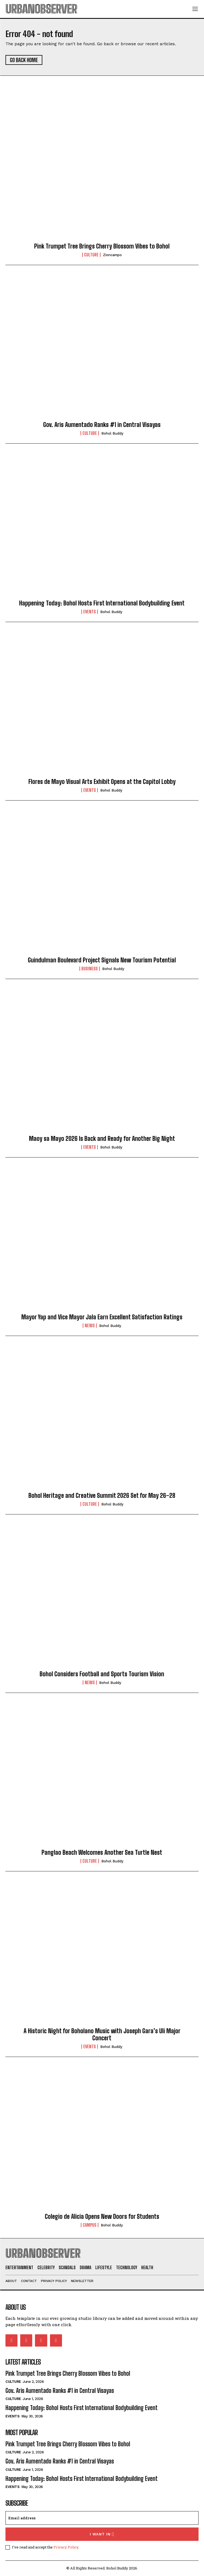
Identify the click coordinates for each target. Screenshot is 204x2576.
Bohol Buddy (112, 433)
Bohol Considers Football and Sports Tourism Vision (102, 1674)
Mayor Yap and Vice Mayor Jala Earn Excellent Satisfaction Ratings (101, 1317)
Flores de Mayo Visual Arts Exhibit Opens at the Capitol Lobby (102, 781)
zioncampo (112, 255)
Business (89, 968)
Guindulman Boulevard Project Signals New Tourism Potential (102, 960)
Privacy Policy (66, 2547)
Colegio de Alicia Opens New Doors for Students (102, 2216)
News (90, 1325)
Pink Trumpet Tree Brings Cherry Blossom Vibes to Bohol (102, 246)
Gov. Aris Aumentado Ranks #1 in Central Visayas (102, 424)
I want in (102, 2534)
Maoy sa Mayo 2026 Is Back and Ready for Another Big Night (102, 1138)
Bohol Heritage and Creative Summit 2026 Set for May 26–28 (101, 1495)
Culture (91, 255)
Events (89, 612)
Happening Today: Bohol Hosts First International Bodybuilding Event (102, 603)
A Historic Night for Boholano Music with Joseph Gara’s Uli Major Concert (102, 2034)
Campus (89, 2225)
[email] (102, 2518)
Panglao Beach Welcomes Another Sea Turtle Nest (102, 1852)
